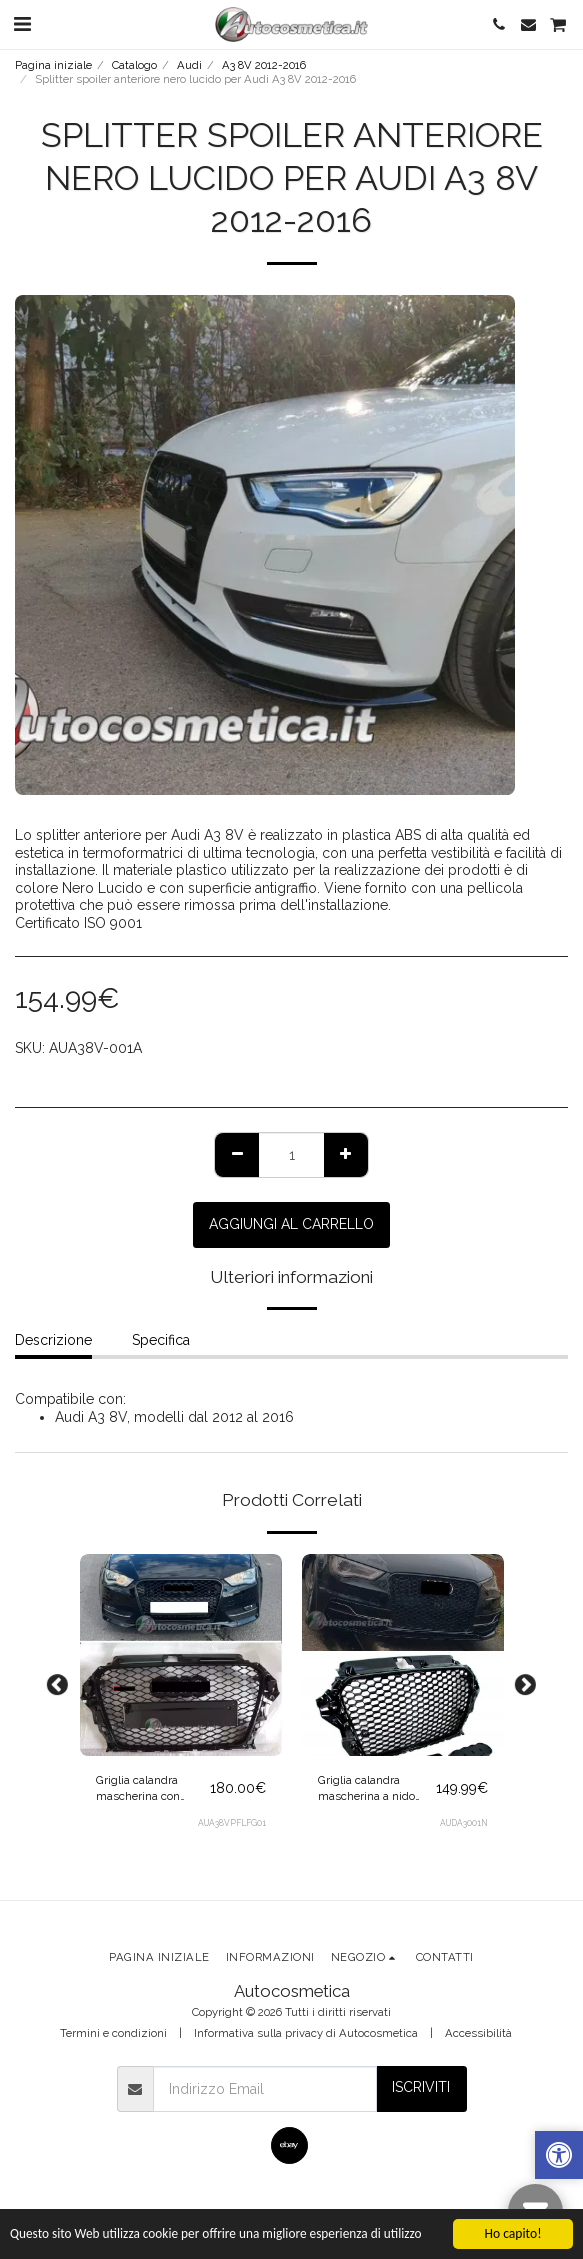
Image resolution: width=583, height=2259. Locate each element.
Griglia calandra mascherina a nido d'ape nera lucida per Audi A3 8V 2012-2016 (374, 1789)
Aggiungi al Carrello (291, 1224)
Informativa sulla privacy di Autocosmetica (306, 2033)
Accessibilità (478, 2033)
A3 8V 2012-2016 (264, 65)
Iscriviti (421, 2087)
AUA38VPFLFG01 (232, 1823)
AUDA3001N (464, 1823)
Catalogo (134, 65)
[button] (22, 24)
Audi (189, 65)
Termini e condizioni (113, 2033)
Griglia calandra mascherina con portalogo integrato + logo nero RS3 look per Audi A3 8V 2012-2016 (153, 1789)
